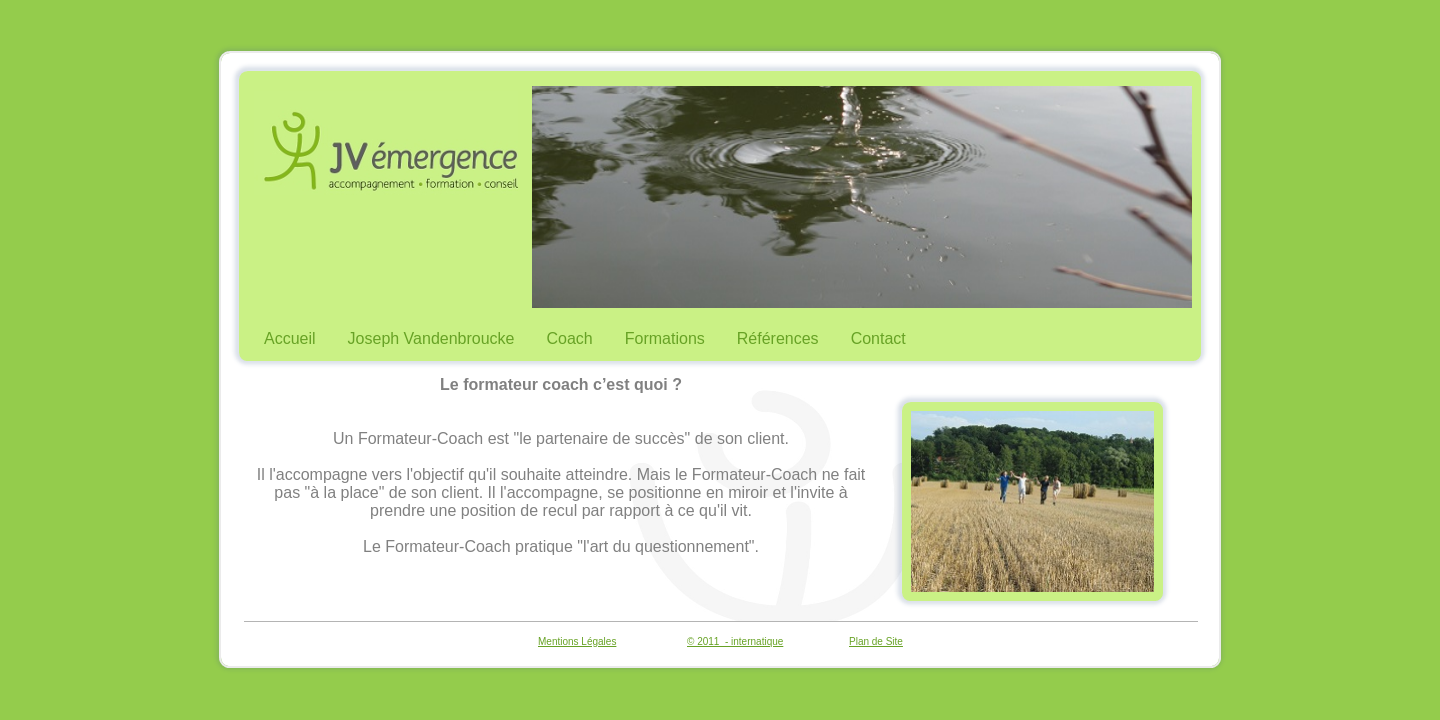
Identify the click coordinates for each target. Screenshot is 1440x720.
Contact (878, 338)
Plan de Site (876, 641)
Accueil (290, 338)
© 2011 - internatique (735, 641)
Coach (570, 338)
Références (778, 338)
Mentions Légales (577, 641)
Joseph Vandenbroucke (431, 338)
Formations (665, 338)
